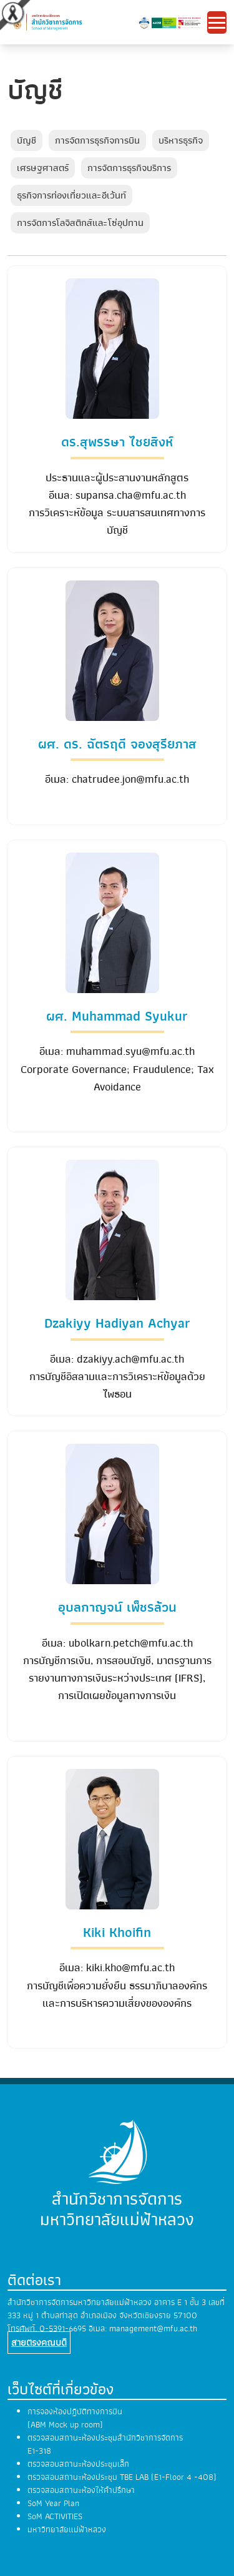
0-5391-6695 (62, 2328)
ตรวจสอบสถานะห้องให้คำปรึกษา (81, 2490)
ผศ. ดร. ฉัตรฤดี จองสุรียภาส (117, 744)
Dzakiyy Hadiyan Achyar (117, 1323)
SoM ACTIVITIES (54, 2516)
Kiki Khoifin (117, 1932)
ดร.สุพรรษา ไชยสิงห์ (117, 442)
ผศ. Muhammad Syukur (117, 1016)
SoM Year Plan (53, 2503)
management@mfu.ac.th (153, 2328)
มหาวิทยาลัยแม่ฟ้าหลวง (66, 2529)
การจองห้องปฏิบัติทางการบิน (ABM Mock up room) (74, 2418)
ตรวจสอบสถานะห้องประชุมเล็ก (78, 2464)
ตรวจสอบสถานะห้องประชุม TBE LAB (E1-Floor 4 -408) (122, 2477)
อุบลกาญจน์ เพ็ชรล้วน (117, 1607)
